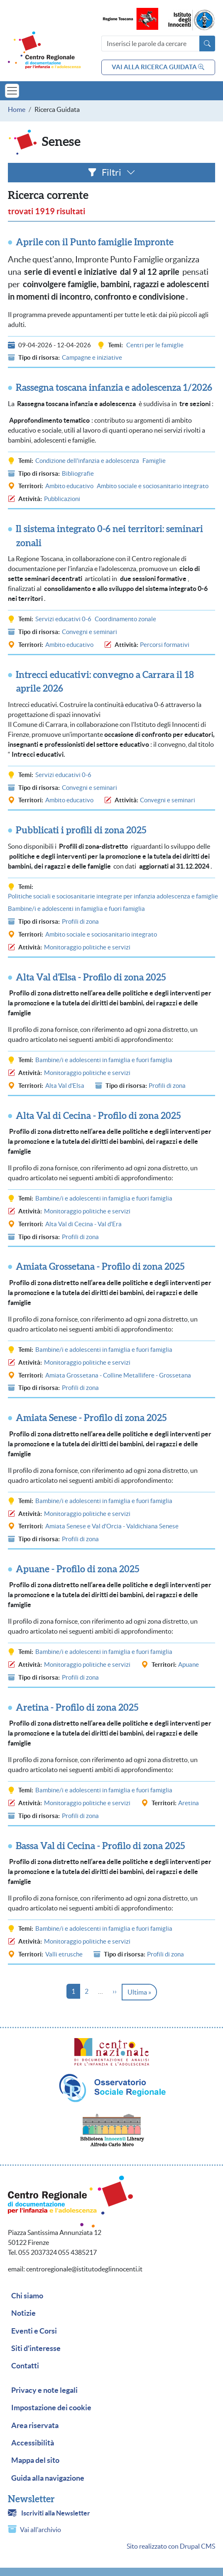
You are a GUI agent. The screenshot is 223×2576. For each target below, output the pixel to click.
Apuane (188, 1664)
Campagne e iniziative (92, 357)
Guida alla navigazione (47, 2478)
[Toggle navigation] (12, 91)
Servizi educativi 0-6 (63, 618)
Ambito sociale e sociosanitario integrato (152, 485)
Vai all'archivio (40, 2529)
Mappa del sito (35, 2460)
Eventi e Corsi (34, 2331)
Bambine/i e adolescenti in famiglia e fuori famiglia (76, 908)
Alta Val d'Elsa (64, 1085)
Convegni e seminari (89, 631)
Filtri (111, 172)
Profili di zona (80, 921)
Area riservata (35, 2425)
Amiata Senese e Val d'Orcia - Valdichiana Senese (112, 1526)
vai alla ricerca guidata (158, 66)
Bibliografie (78, 473)
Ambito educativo (69, 485)
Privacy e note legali (44, 2390)
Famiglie (154, 460)
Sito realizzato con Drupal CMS (171, 2546)
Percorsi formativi (164, 644)
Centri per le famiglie (155, 345)
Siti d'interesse (36, 2348)
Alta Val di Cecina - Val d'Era (83, 1223)
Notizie (23, 2313)
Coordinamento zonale (125, 618)
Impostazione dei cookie (51, 2408)
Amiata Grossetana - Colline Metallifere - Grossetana (118, 1375)
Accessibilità (32, 2443)
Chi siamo (27, 2296)
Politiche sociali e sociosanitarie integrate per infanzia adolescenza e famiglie (113, 896)
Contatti (25, 2366)
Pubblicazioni (62, 498)
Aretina (188, 1802)
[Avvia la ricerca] (207, 43)
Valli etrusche (64, 1954)
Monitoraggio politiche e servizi (87, 947)
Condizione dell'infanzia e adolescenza (87, 460)
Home (16, 109)
